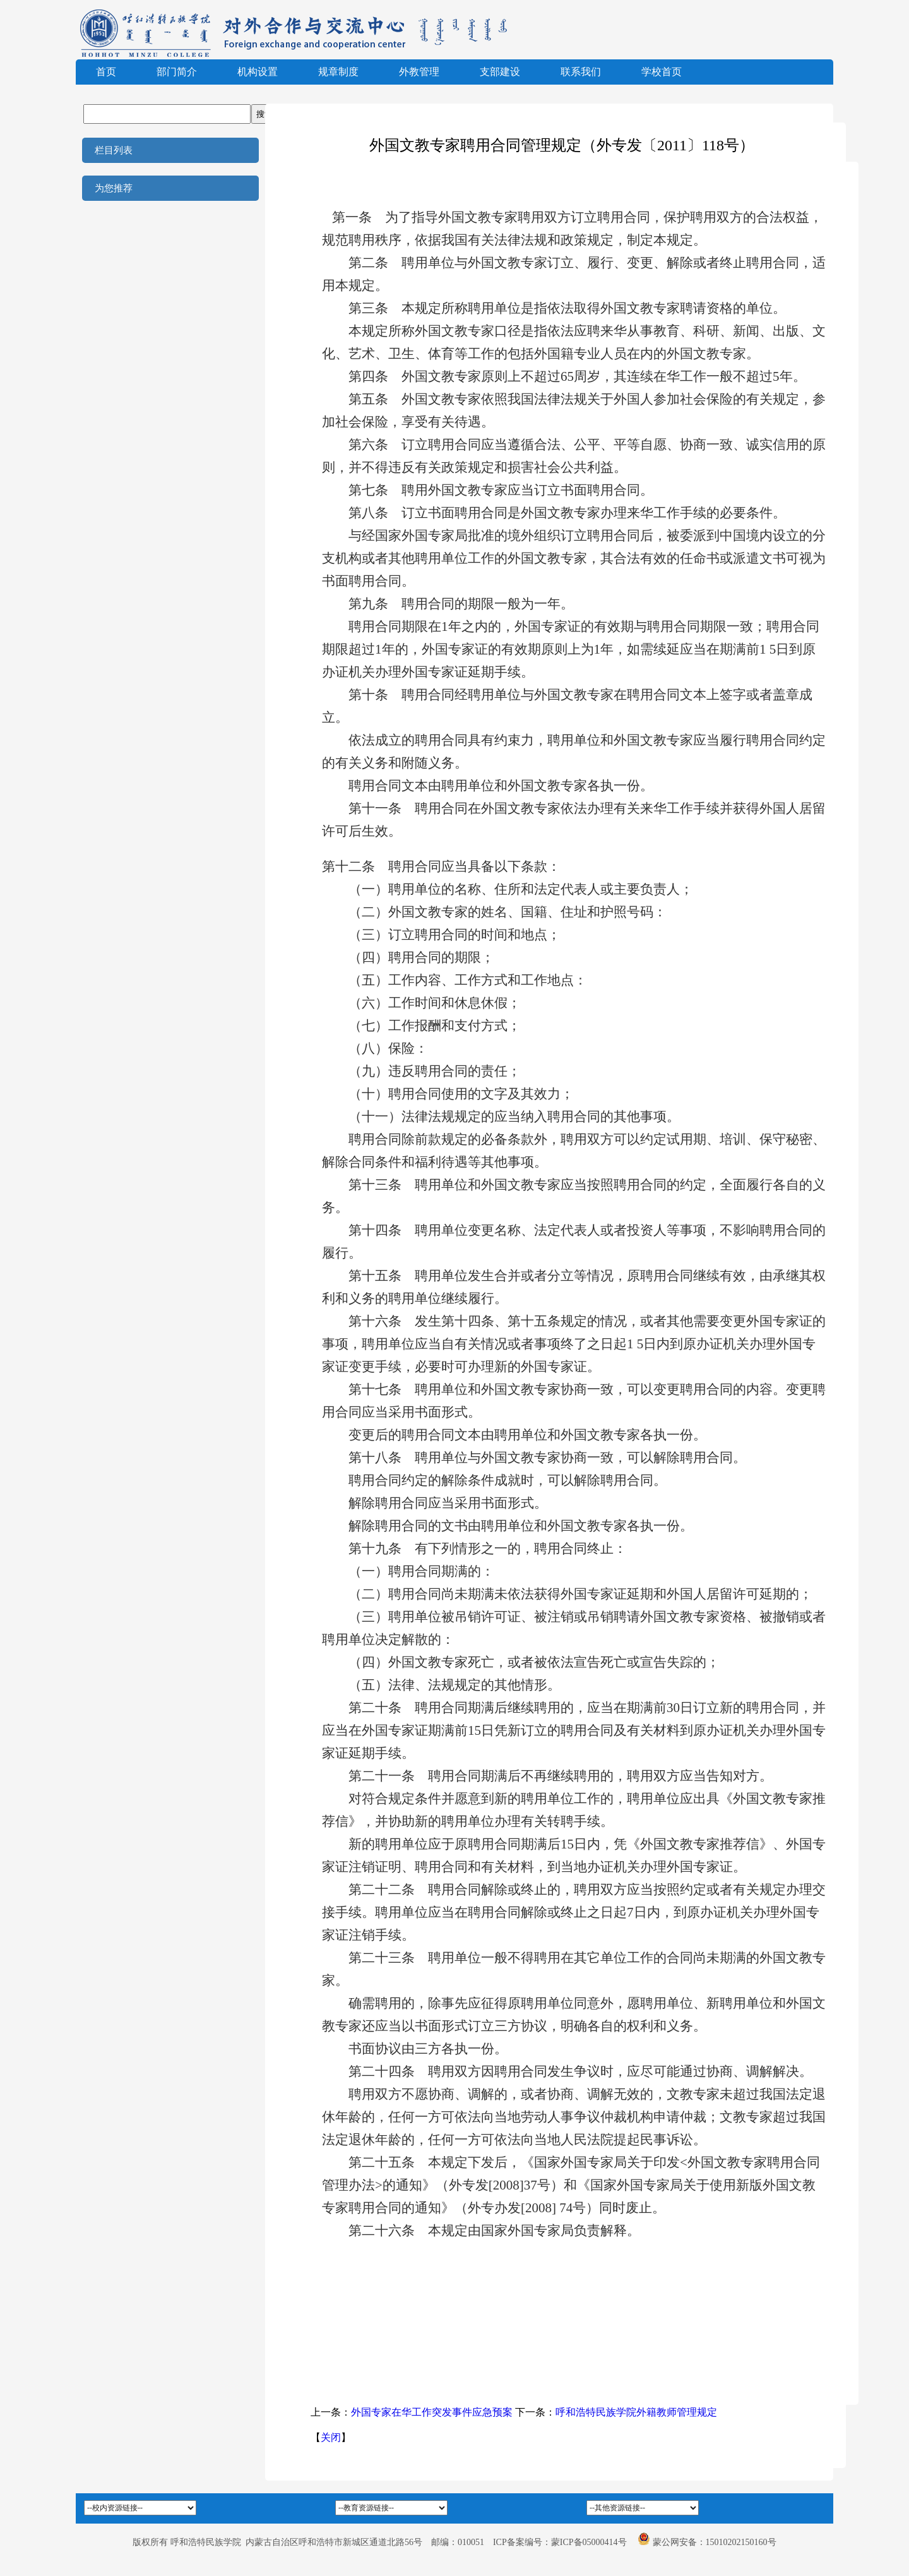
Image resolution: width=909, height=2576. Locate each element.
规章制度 (338, 71)
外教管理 (419, 71)
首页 (106, 71)
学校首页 (661, 71)
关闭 (331, 2437)
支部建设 (500, 71)
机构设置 (257, 71)
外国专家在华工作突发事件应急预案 (432, 2412)
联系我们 (581, 71)
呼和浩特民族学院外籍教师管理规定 (636, 2412)
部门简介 (177, 71)
